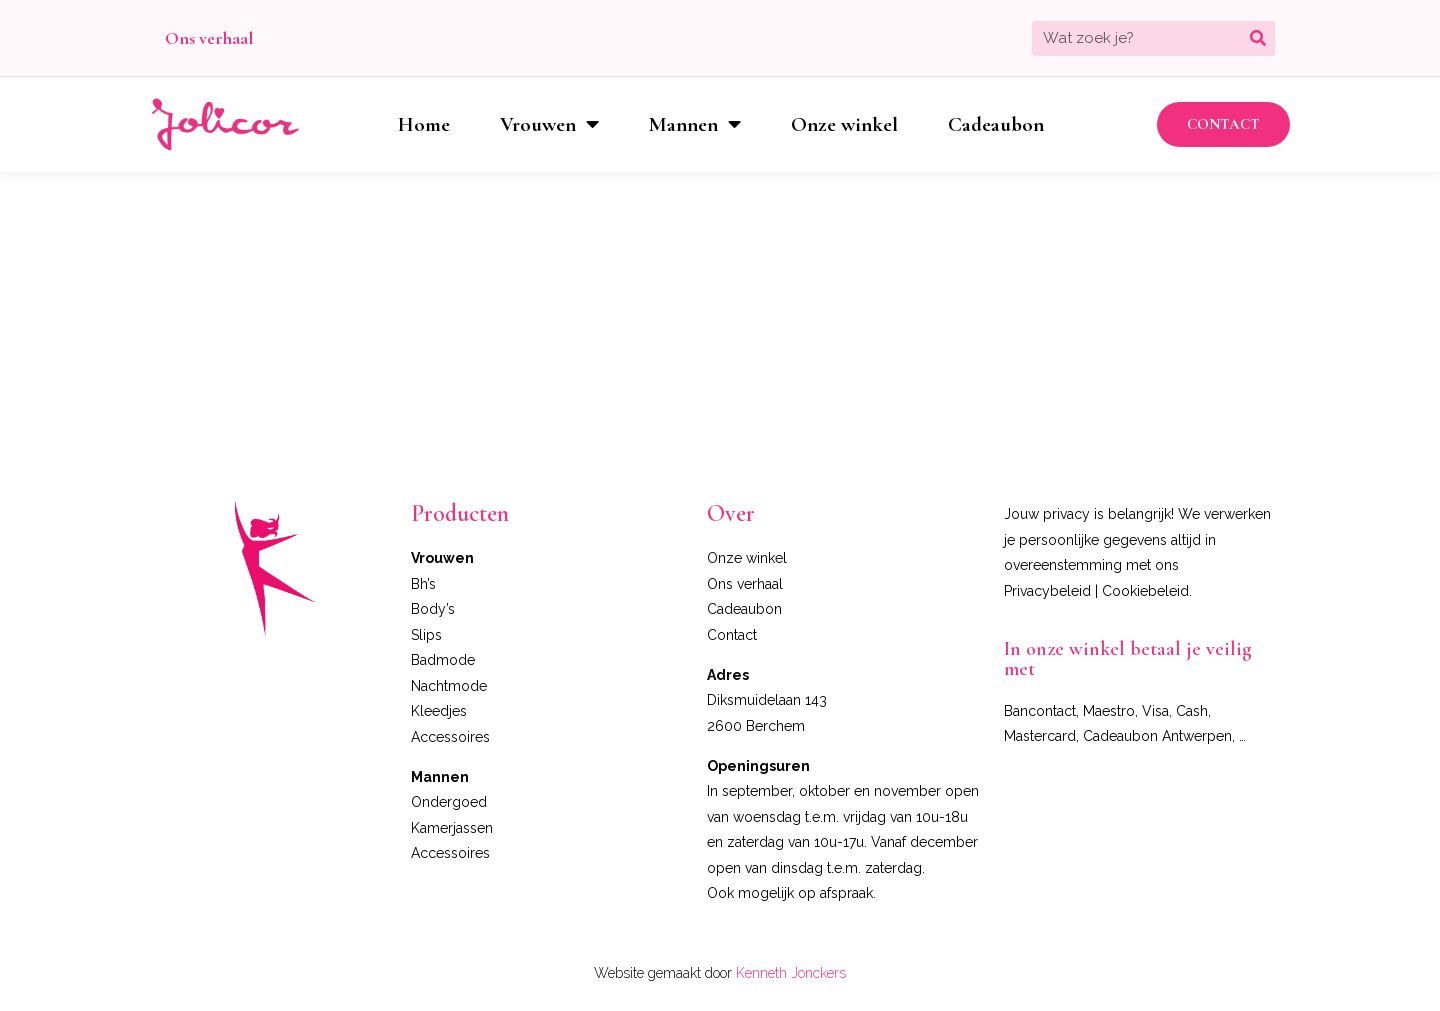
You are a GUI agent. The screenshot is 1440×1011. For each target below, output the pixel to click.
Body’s (433, 609)
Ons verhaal (209, 38)
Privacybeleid (1047, 591)
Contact (732, 635)
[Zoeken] (1257, 38)
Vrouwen (549, 124)
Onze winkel (844, 124)
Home (424, 124)
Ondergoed (449, 802)
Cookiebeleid (1145, 591)
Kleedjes (439, 711)
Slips (426, 635)
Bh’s (423, 584)
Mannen (695, 124)
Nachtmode (449, 686)
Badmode (443, 660)
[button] (1223, 124)
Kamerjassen (452, 828)
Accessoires (450, 737)
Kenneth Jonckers (791, 973)
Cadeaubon (996, 124)
